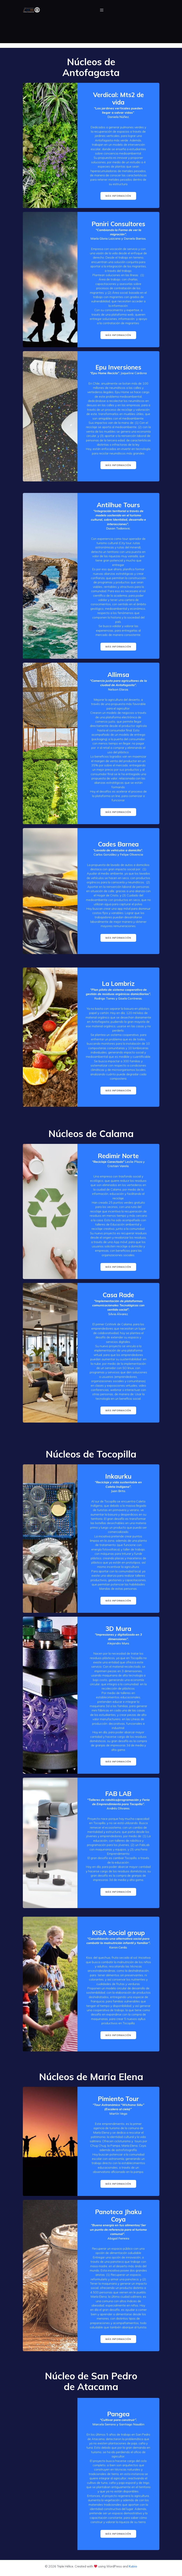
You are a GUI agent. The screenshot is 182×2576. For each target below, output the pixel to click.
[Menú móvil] (101, 11)
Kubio (133, 2570)
